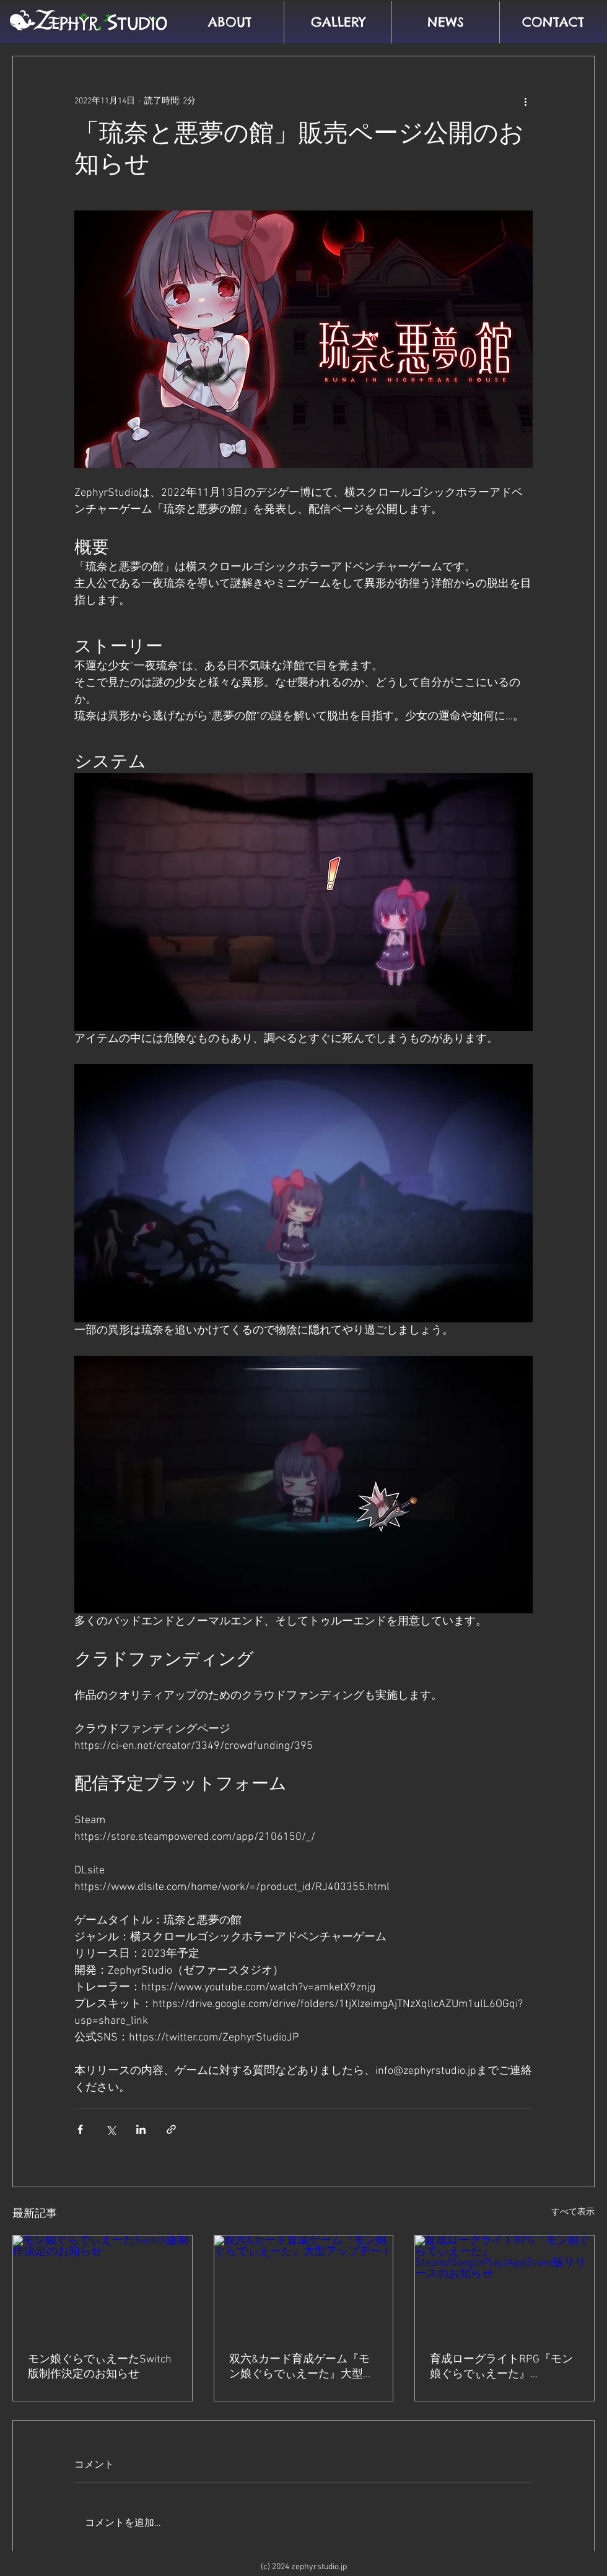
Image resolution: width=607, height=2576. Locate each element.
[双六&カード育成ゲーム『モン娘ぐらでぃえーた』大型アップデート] (303, 2286)
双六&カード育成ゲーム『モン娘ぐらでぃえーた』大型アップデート (301, 2367)
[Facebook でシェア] (80, 2129)
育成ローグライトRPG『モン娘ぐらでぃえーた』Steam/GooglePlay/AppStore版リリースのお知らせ (504, 2367)
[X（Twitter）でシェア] (110, 2129)
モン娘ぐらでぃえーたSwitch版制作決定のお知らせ (100, 2367)
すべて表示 (573, 2212)
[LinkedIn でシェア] (141, 2129)
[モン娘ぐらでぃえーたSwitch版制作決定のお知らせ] (102, 2286)
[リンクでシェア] (171, 2129)
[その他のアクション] (525, 100)
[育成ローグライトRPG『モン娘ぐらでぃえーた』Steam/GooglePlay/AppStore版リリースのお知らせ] (504, 2286)
